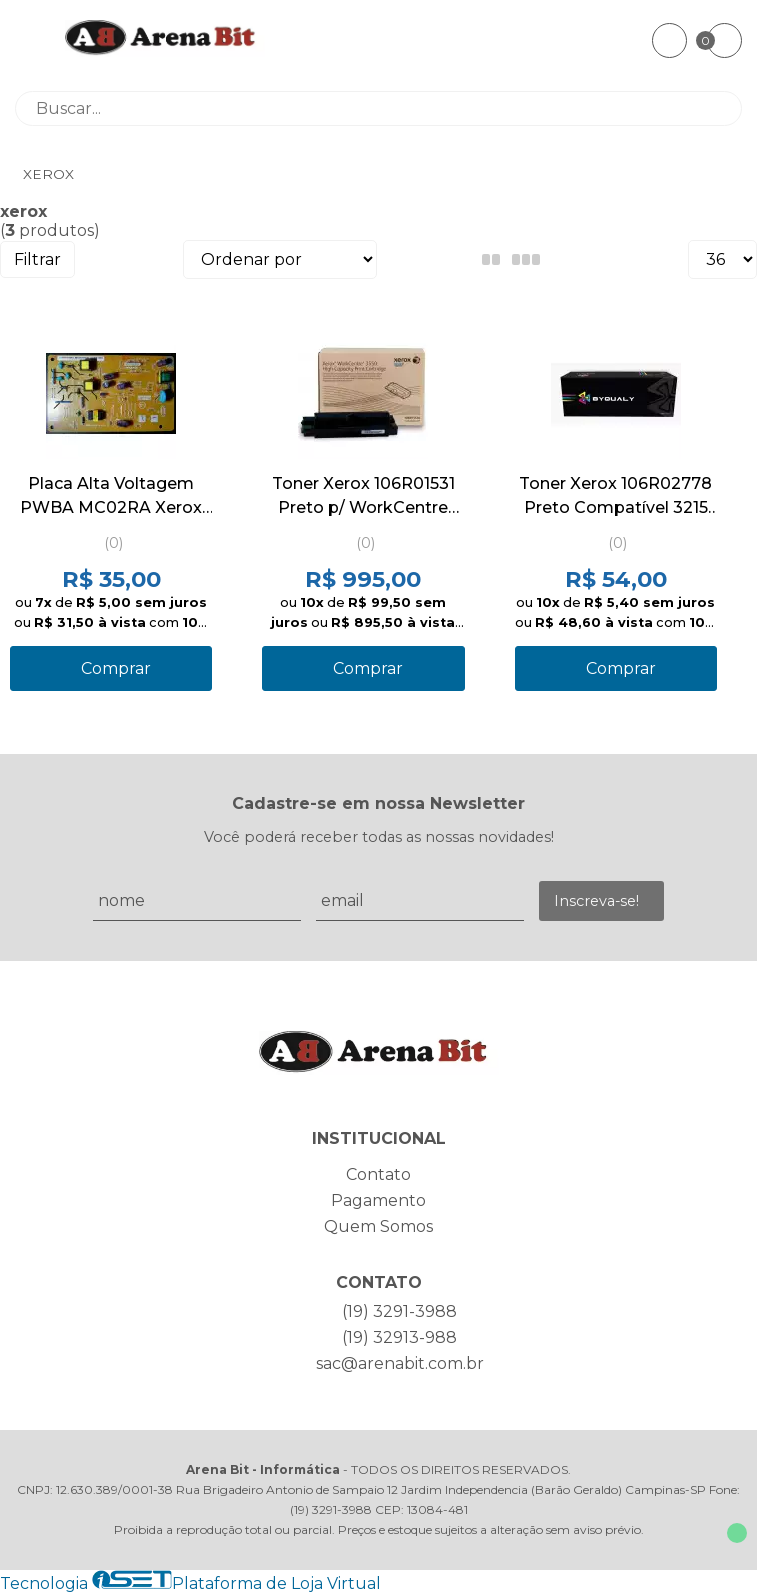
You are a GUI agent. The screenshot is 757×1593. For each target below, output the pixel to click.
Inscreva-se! (596, 901)
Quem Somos (378, 1226)
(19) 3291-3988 (399, 1311)
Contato (378, 1174)
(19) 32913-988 (399, 1337)
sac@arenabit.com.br (400, 1363)
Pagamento (378, 1200)
